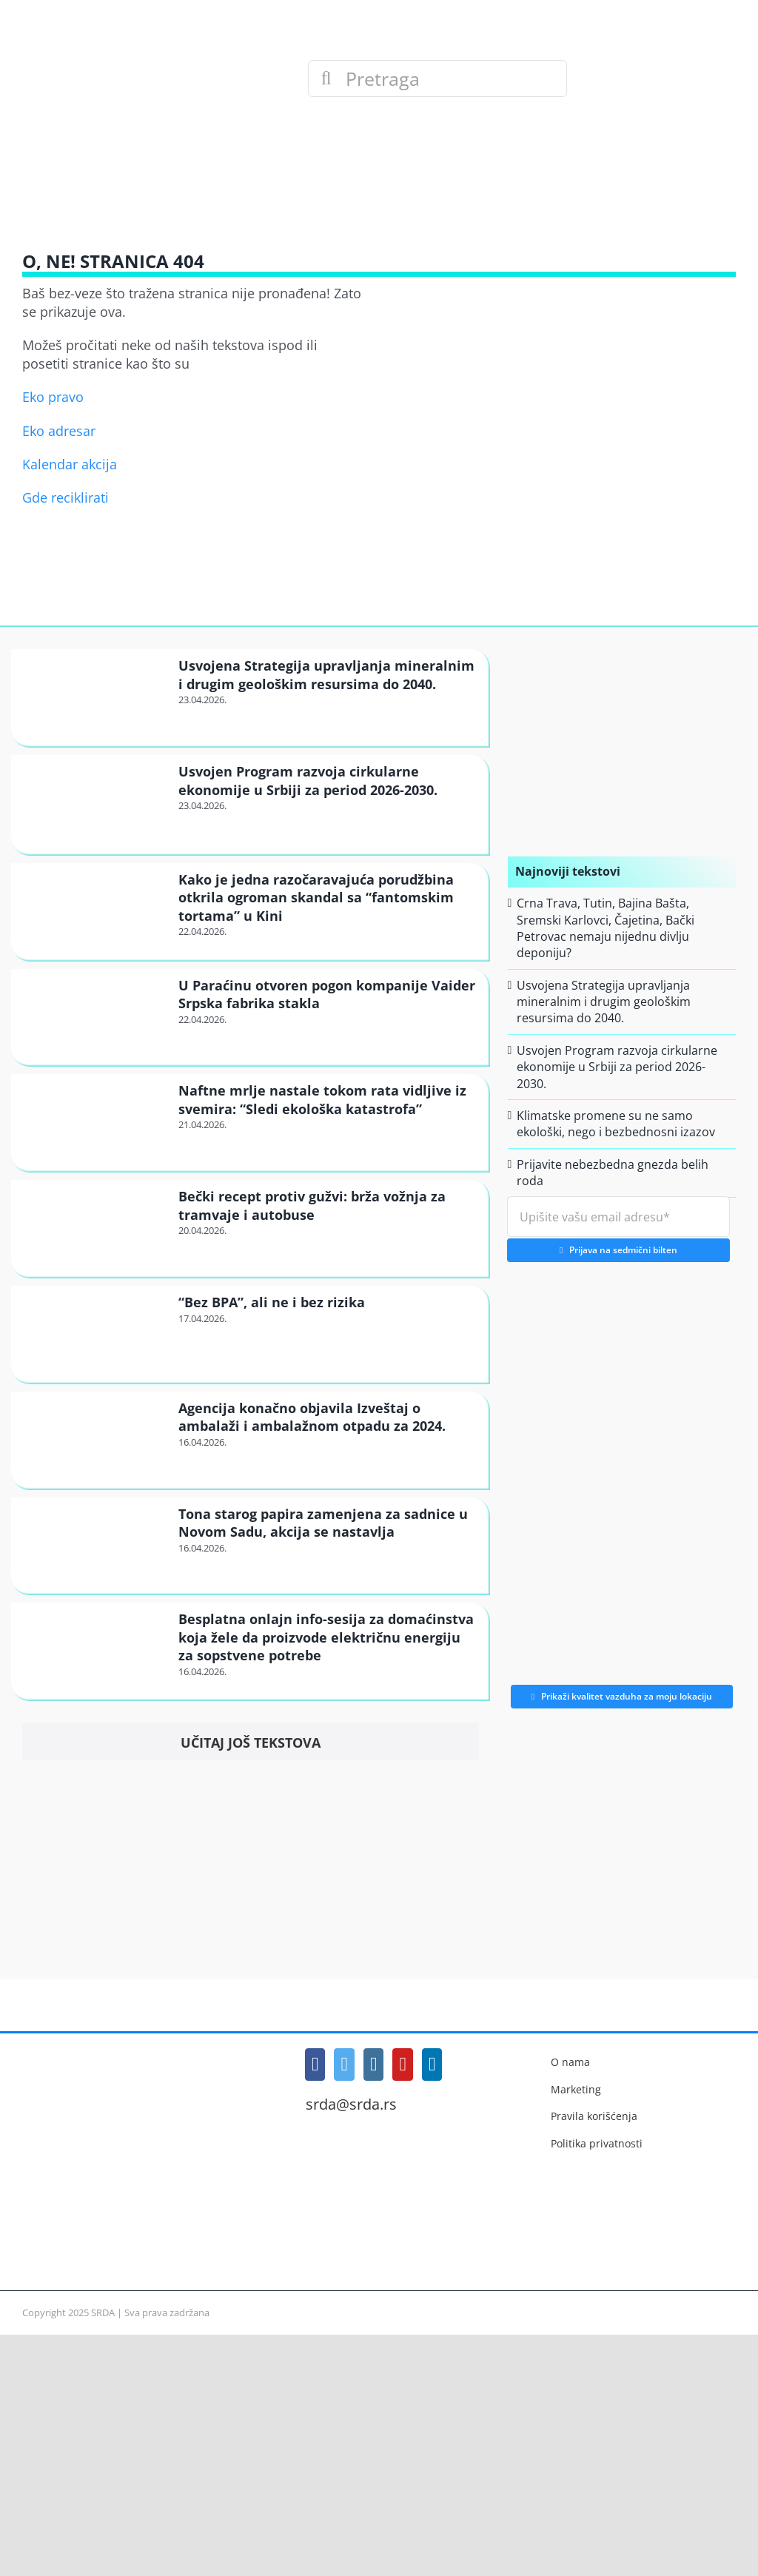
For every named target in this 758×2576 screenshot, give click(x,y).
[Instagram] (373, 2064)
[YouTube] (402, 2064)
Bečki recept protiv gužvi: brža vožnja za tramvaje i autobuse (312, 1205)
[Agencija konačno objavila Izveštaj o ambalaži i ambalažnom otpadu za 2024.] (93, 1439)
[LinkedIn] (432, 2064)
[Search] (326, 78)
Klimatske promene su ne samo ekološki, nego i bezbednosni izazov (616, 1123)
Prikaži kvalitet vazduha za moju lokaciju (621, 1696)
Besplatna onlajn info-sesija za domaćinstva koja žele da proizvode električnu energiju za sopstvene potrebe (326, 1637)
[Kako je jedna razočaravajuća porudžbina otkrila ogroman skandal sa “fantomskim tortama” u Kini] (93, 910)
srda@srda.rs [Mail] (351, 2104)
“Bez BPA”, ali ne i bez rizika (271, 1302)
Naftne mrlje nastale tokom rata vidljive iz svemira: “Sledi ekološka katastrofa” (322, 1099)
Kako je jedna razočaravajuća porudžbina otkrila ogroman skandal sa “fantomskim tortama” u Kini (316, 898)
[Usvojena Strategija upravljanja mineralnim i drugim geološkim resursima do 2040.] (93, 697)
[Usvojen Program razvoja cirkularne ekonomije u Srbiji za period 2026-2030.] (93, 803)
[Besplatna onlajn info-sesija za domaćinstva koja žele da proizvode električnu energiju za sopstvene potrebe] (93, 1650)
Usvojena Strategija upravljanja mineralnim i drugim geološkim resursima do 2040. (326, 674)
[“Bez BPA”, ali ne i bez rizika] (93, 1333)
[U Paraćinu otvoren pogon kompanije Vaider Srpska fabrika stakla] (93, 1016)
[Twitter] (344, 2064)
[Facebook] (315, 2064)
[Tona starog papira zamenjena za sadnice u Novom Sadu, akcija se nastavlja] (93, 1545)
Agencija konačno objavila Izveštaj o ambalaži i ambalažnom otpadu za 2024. (312, 1417)
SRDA (103, 2312)
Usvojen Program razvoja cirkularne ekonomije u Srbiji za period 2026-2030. (307, 780)
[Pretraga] (437, 78)
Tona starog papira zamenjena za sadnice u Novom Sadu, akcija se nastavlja (323, 1522)
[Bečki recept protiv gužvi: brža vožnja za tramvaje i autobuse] (93, 1227)
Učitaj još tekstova (251, 1742)
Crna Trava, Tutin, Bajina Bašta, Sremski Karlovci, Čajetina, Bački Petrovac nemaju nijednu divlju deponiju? (605, 928)
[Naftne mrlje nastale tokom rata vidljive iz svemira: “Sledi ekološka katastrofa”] (93, 1121)
